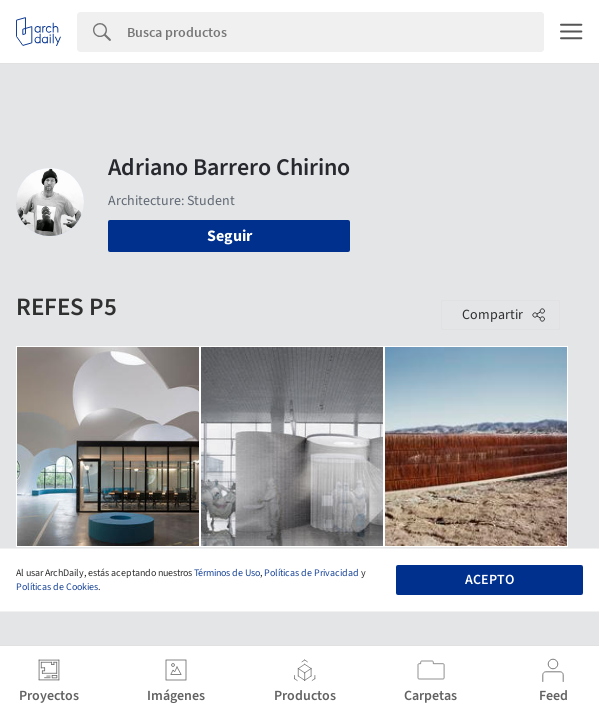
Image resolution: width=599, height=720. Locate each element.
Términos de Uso (227, 573)
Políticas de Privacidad (311, 573)
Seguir (229, 236)
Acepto (489, 580)
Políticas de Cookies (57, 587)
